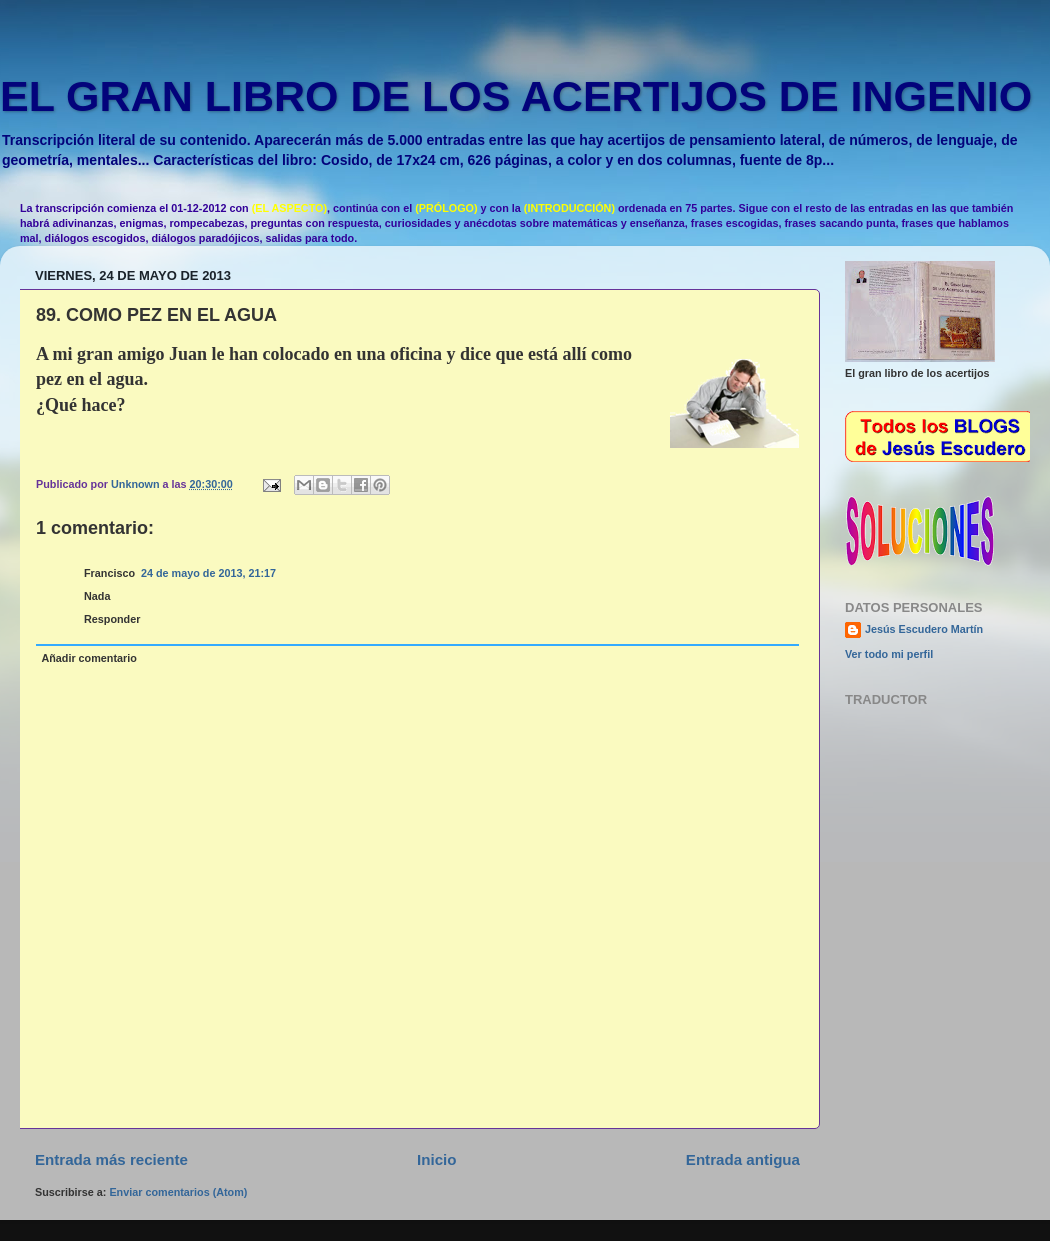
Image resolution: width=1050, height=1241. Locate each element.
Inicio (436, 1159)
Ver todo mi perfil (889, 654)
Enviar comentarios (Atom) (178, 1192)
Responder (112, 619)
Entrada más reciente (111, 1159)
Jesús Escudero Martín (924, 629)
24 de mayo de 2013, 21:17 (208, 573)
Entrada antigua (743, 1159)
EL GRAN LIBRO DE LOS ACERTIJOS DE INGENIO (516, 96)
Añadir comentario (88, 658)
